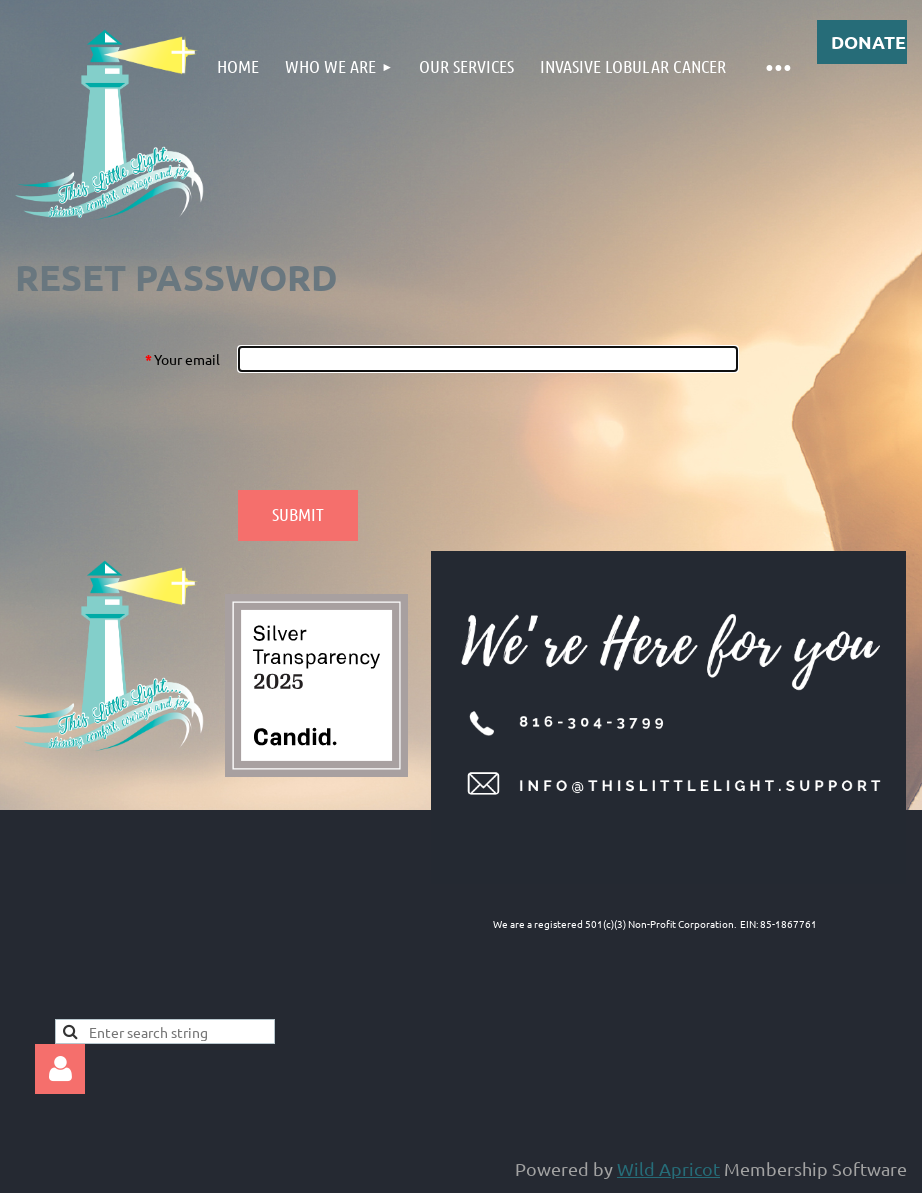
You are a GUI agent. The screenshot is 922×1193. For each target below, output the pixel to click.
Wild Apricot (668, 1168)
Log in (60, 1069)
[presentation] (390, 431)
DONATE (868, 41)
